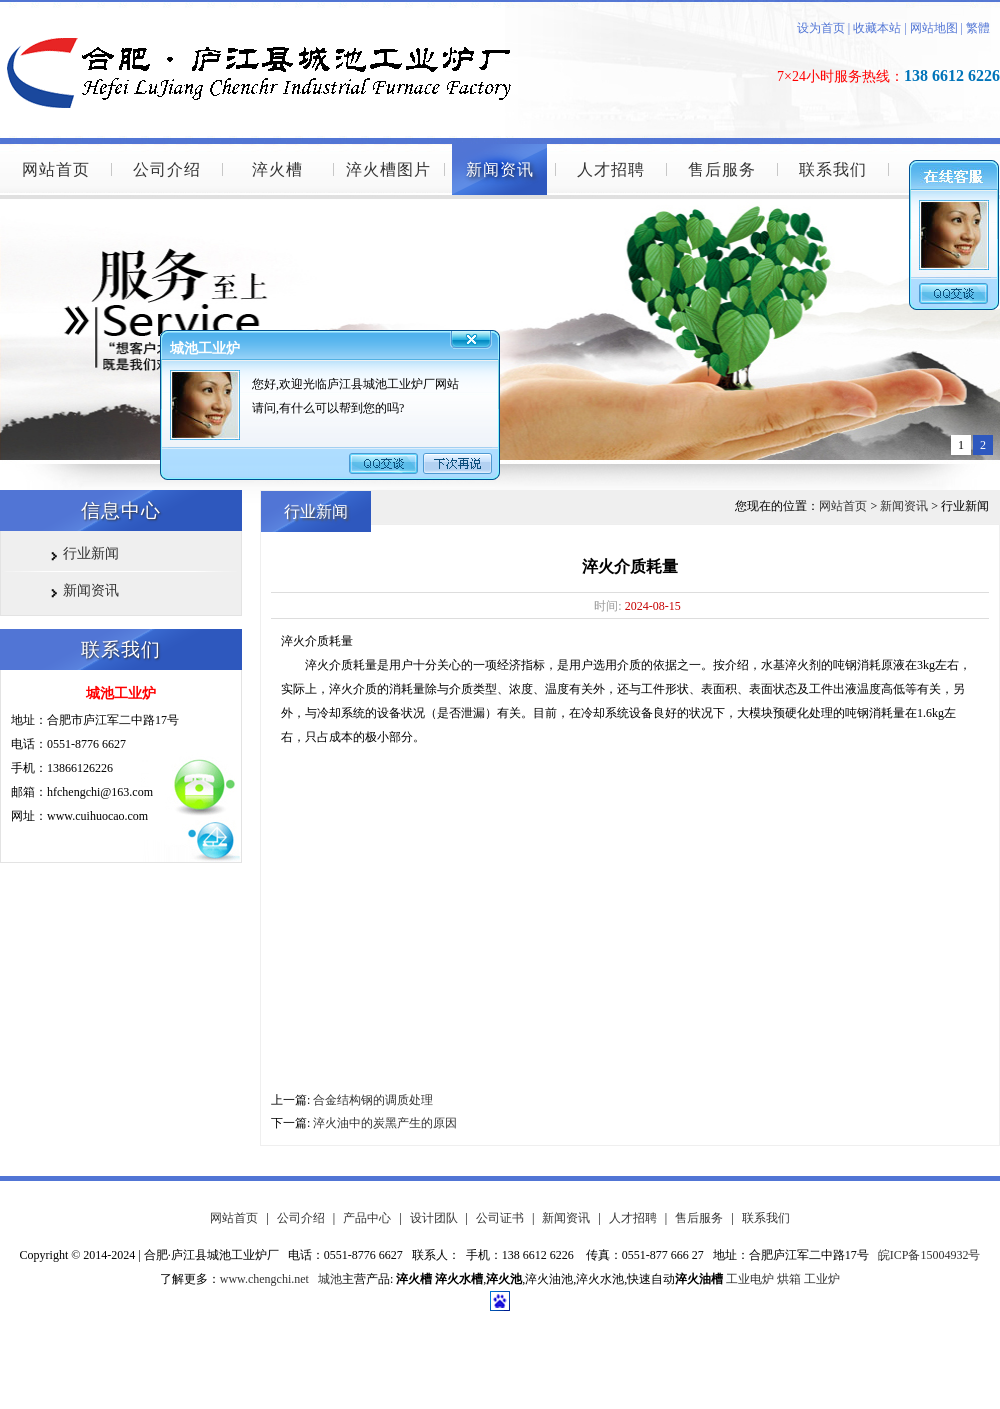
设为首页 (821, 28)
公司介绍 (167, 169)
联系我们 (833, 169)
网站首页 (56, 169)
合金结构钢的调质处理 (373, 1100)
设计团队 (434, 1218)
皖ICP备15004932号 (929, 1255)
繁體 (978, 28)
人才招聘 (611, 169)
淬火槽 (277, 169)
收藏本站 (875, 28)
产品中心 (367, 1218)
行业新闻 (91, 553)
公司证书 (500, 1218)
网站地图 (934, 28)
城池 (330, 1279)
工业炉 (822, 1279)
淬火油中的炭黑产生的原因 (385, 1123)
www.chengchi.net (264, 1279)
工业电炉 (750, 1279)
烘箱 (789, 1279)
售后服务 (722, 169)
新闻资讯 (500, 169)
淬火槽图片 (388, 169)
